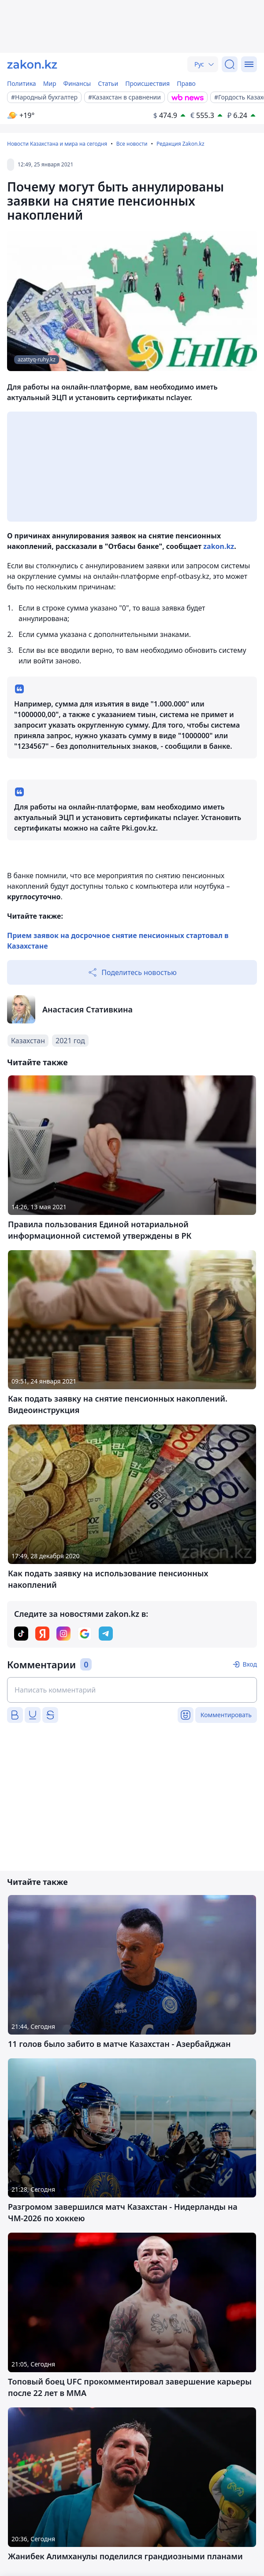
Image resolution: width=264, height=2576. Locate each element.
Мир (49, 83)
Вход (249, 1664)
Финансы (77, 83)
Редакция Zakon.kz (180, 143)
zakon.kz (218, 546)
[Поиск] (230, 64)
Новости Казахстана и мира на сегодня (57, 143)
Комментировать (226, 1715)
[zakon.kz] (32, 64)
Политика (21, 83)
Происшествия (147, 83)
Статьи (108, 83)
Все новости (132, 143)
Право (186, 83)
